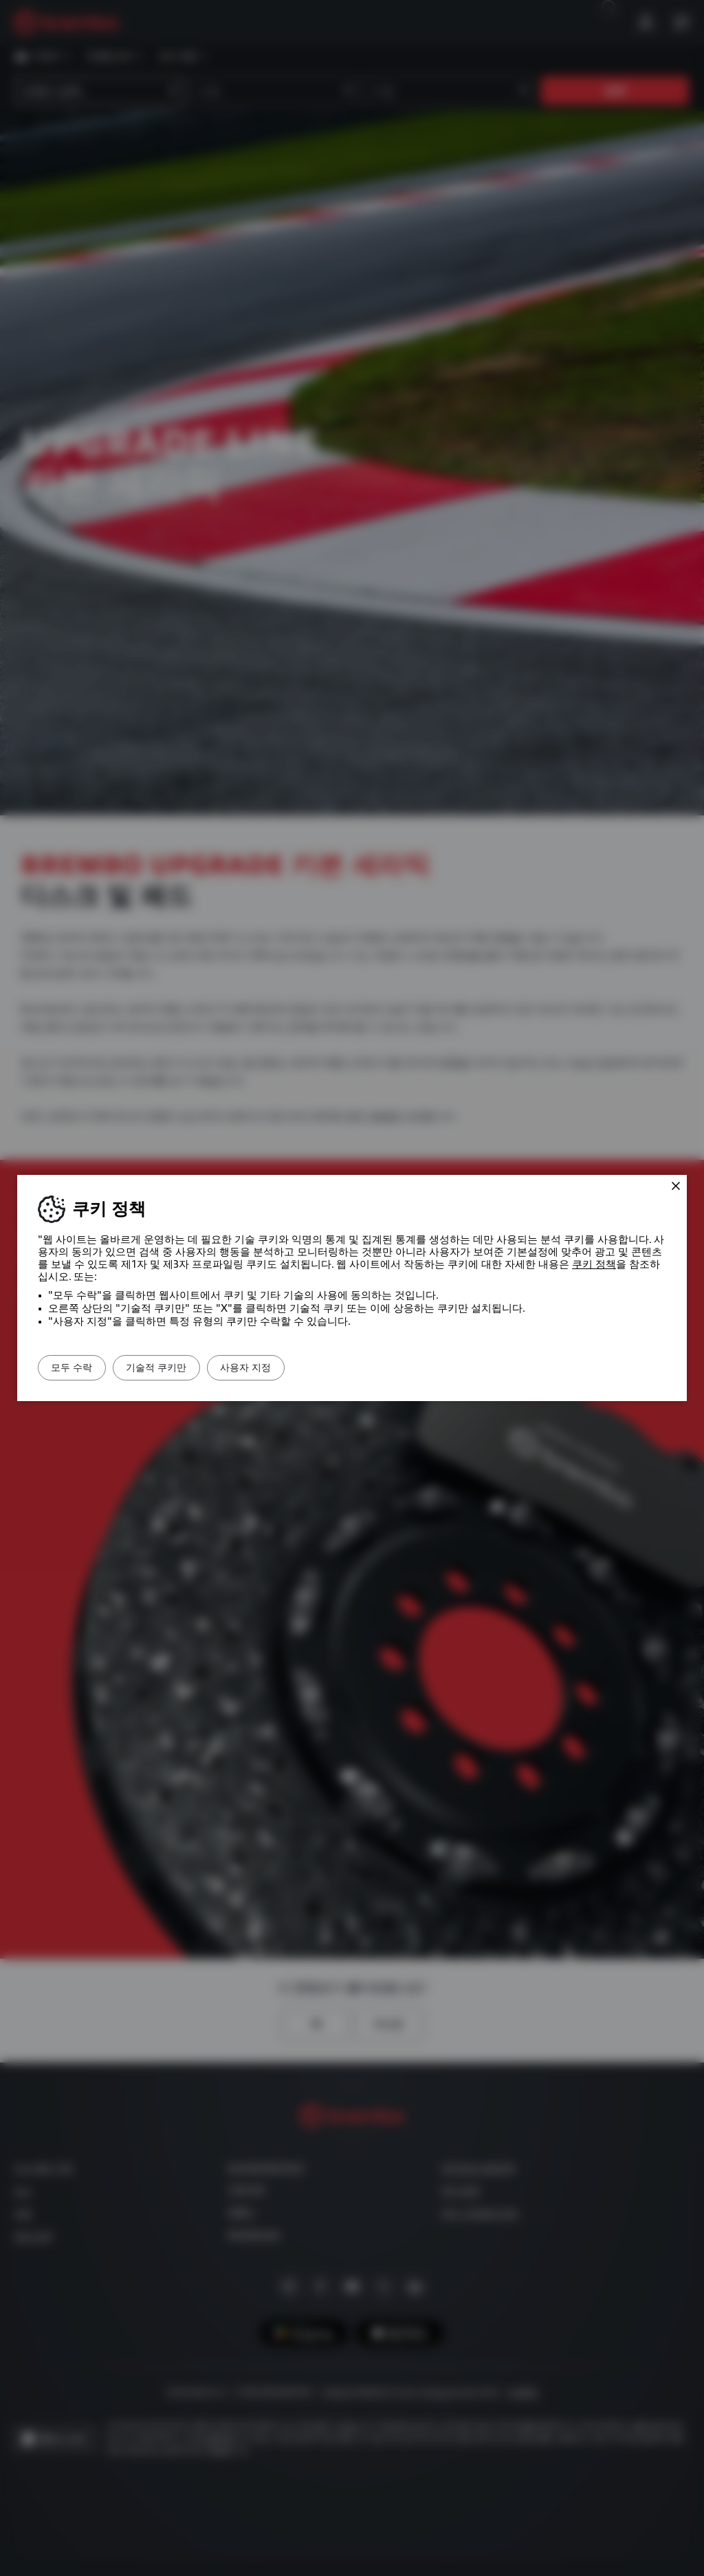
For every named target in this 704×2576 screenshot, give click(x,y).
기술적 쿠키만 (180, 1367)
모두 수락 (79, 1367)
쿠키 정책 (594, 1264)
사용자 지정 (285, 1367)
